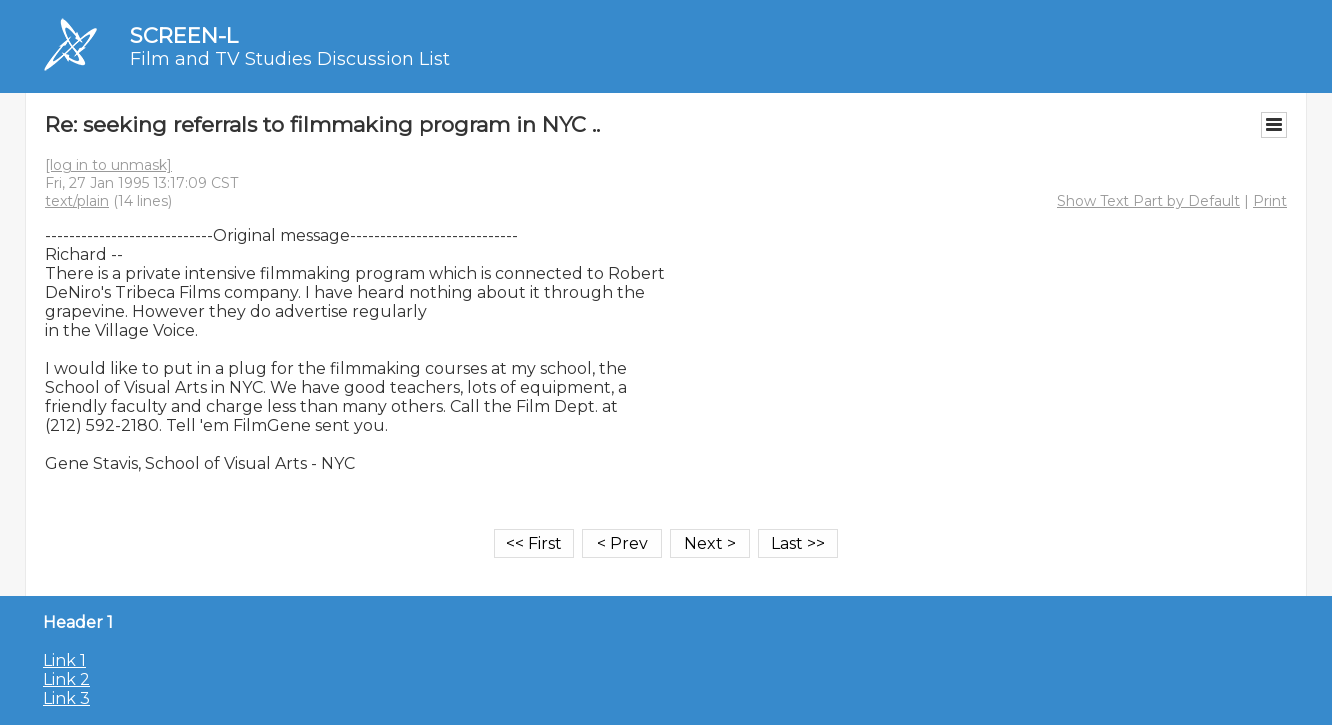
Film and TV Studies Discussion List (290, 59)
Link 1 (64, 660)
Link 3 (66, 698)
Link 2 (66, 679)
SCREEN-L (184, 35)
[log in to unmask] (108, 165)
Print (1270, 201)
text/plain (77, 201)
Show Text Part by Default (1148, 201)
